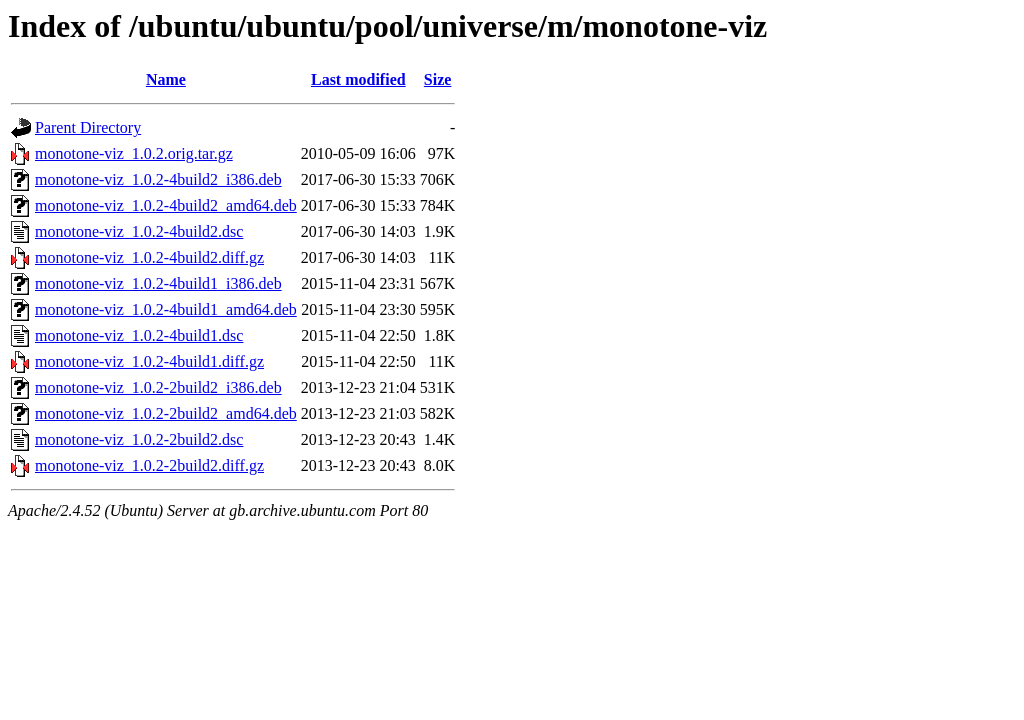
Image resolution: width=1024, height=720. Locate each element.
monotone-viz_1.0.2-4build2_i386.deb (158, 179)
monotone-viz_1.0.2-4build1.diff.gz (149, 361)
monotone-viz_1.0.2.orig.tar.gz (134, 153)
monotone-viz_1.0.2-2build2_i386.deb (158, 387)
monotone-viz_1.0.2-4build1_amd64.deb (166, 309)
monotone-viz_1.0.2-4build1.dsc (139, 335)
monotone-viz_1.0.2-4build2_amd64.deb (166, 205)
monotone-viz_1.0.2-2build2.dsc (139, 439)
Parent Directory (88, 127)
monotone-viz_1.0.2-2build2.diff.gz (149, 465)
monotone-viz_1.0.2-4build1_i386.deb (158, 283)
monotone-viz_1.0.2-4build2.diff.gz (149, 257)
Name (166, 79)
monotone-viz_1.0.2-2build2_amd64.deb (166, 413)
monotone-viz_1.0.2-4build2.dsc (139, 231)
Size (438, 79)
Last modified (358, 79)
